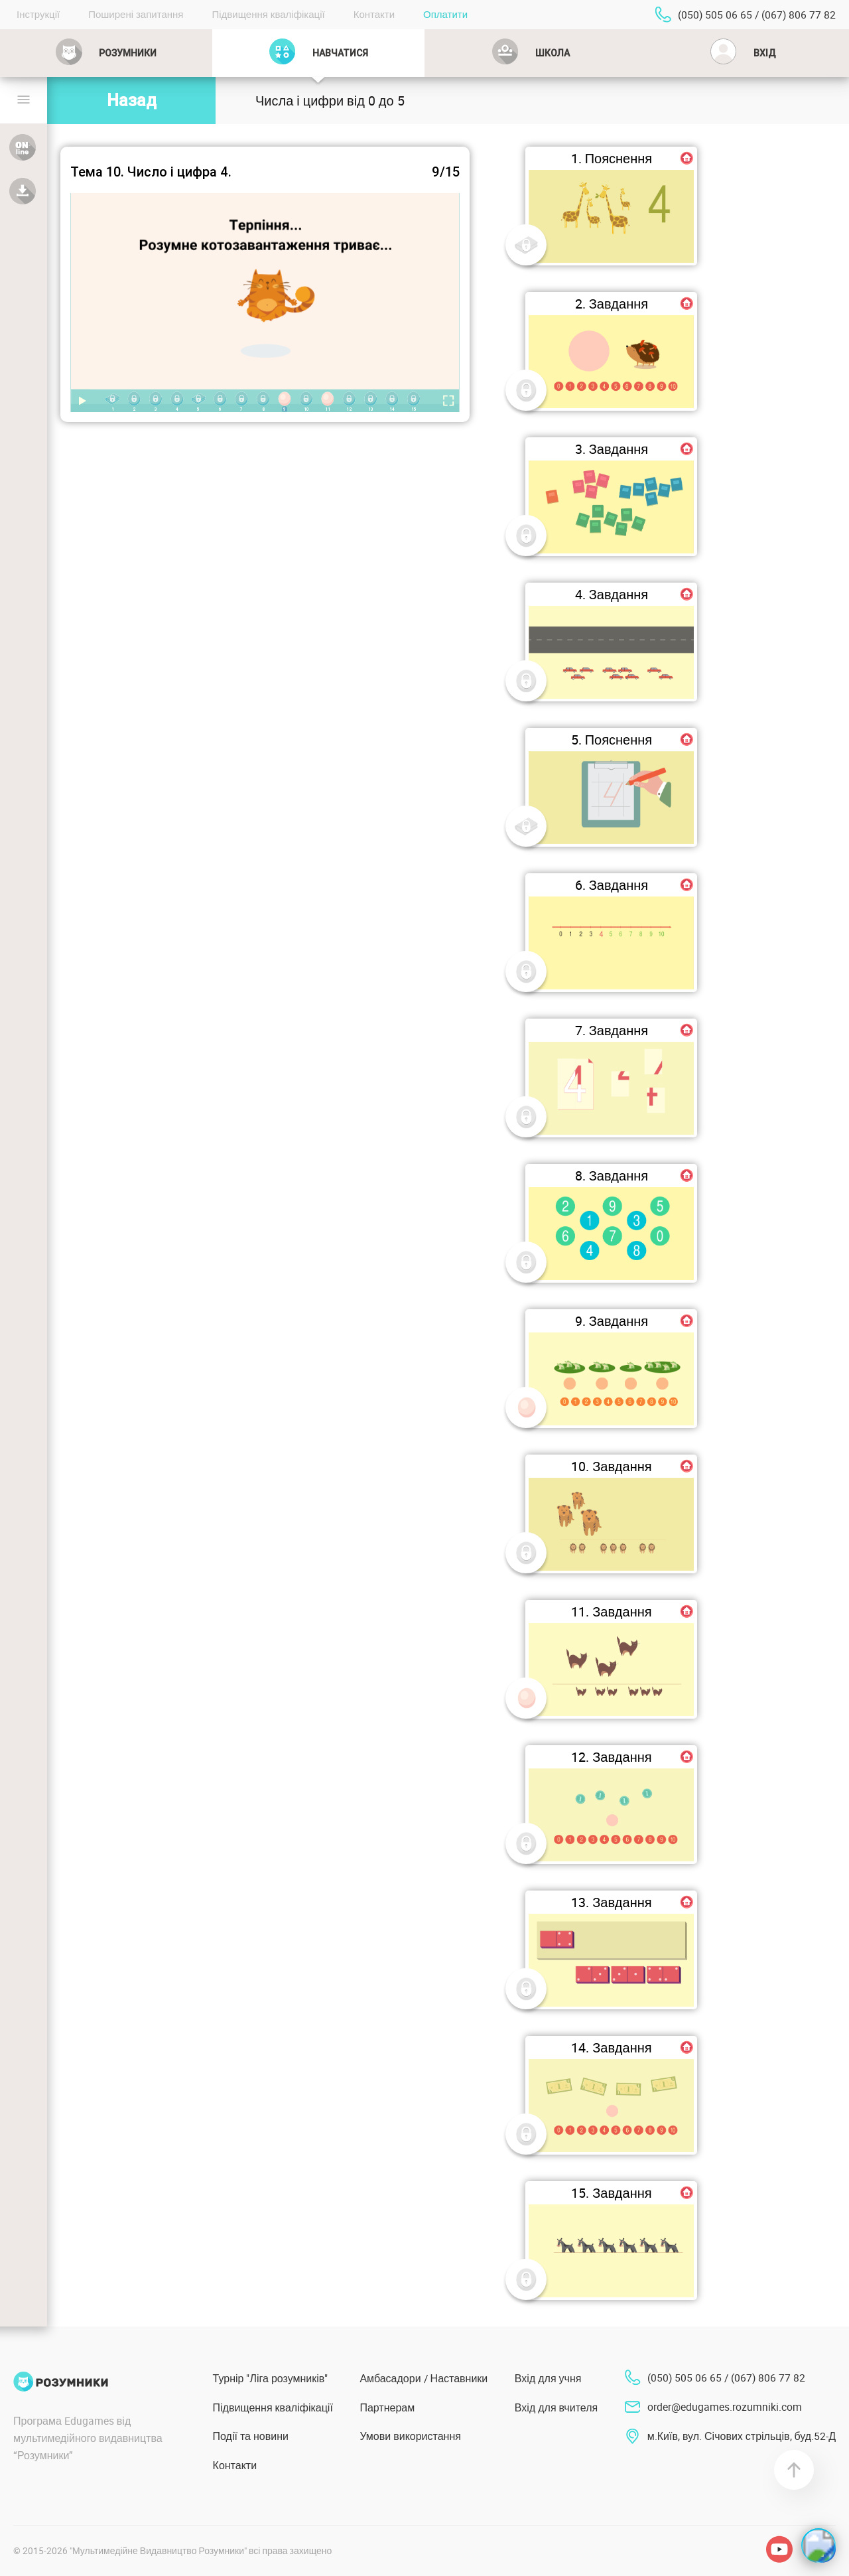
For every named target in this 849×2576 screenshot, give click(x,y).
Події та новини (251, 2436)
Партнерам (387, 2407)
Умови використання (410, 2436)
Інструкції (38, 14)
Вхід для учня (548, 2378)
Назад (132, 100)
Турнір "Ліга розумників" (270, 2378)
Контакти (374, 14)
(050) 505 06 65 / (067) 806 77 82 (757, 15)
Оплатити (445, 14)
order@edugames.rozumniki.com (724, 2406)
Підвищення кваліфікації (268, 14)
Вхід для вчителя (556, 2407)
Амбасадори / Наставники (423, 2378)
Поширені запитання (135, 14)
